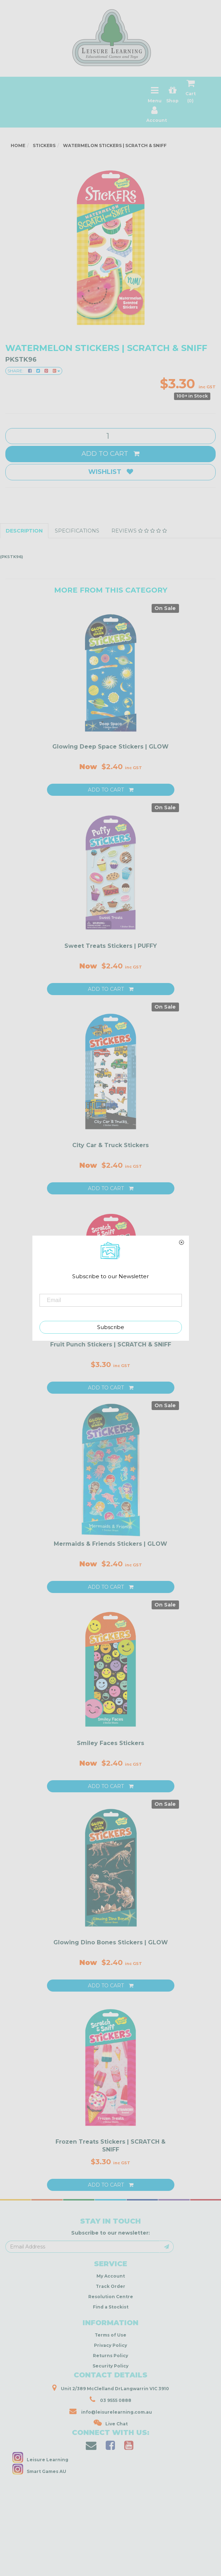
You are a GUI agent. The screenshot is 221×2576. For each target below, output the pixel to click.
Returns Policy (110, 2355)
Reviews (139, 531)
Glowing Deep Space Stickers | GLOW (110, 746)
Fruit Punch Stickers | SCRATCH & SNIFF (110, 1344)
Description (24, 531)
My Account (110, 2276)
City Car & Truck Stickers (110, 1145)
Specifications (77, 531)
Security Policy (110, 2366)
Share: (33, 370)
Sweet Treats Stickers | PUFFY (110, 946)
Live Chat (111, 2422)
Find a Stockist (110, 2307)
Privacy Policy (110, 2345)
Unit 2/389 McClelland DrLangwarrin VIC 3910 (110, 2387)
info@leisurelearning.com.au (110, 2411)
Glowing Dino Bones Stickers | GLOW (110, 1942)
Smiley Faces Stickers (110, 1743)
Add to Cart (110, 454)
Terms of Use (110, 2335)
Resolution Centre (110, 2296)
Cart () (190, 92)
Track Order (110, 2286)
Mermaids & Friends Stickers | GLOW (110, 1543)
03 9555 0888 (110, 2399)
